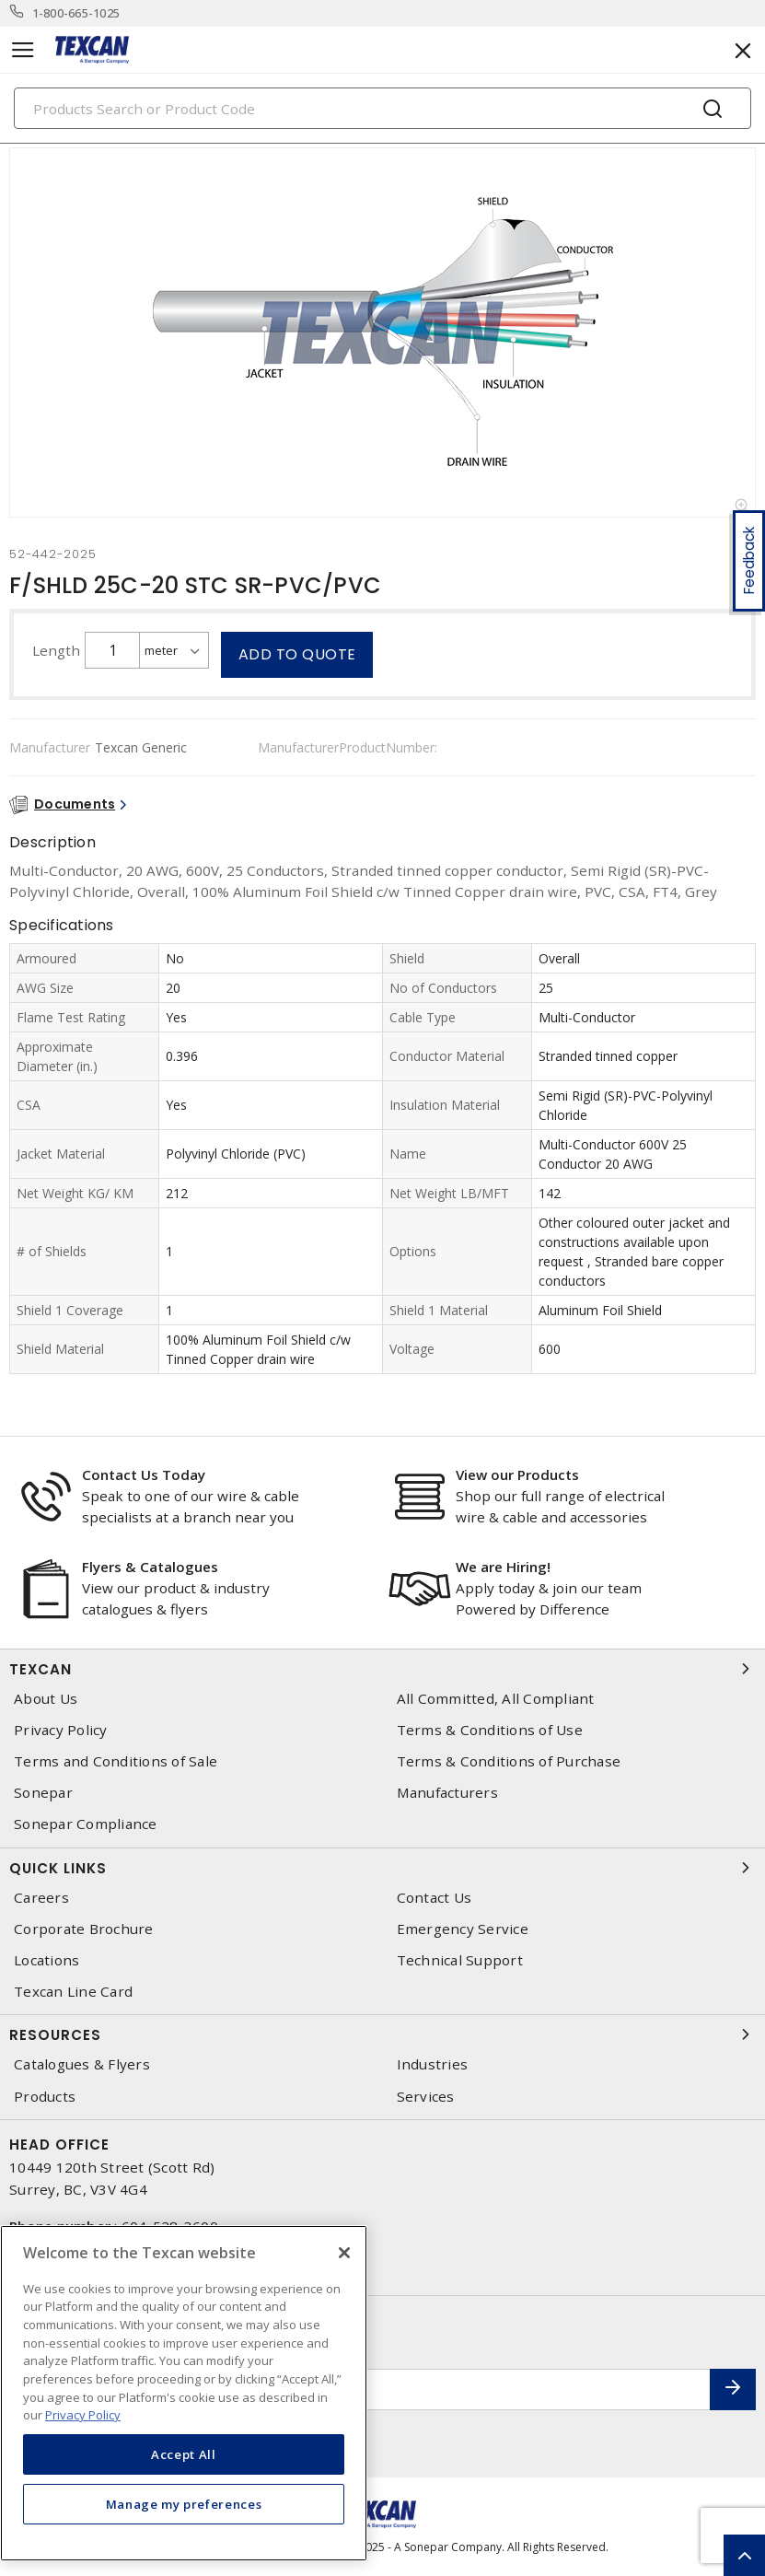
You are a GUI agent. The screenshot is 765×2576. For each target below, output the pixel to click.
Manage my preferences (184, 2504)
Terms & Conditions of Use (490, 1730)
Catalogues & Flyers (82, 2064)
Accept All (183, 2454)
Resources (382, 2034)
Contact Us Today (143, 1474)
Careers (41, 1897)
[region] (183, 2393)
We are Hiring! (503, 1566)
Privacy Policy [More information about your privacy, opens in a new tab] (83, 2415)
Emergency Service (462, 1929)
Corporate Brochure (84, 1929)
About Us (45, 1699)
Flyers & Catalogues (150, 1566)
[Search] (382, 108)
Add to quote (297, 654)
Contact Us (434, 1897)
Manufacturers (447, 1792)
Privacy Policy (61, 1730)
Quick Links (382, 1868)
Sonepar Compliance (85, 1824)
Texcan (382, 1669)
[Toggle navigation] (23, 50)
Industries (433, 2064)
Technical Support (460, 1960)
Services (426, 2096)
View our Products (517, 1474)
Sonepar (43, 1792)
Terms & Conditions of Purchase (509, 1761)
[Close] (344, 2252)
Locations (46, 1960)
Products (44, 2096)
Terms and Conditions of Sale (115, 1761)
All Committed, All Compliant (496, 1699)
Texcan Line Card (73, 1991)
